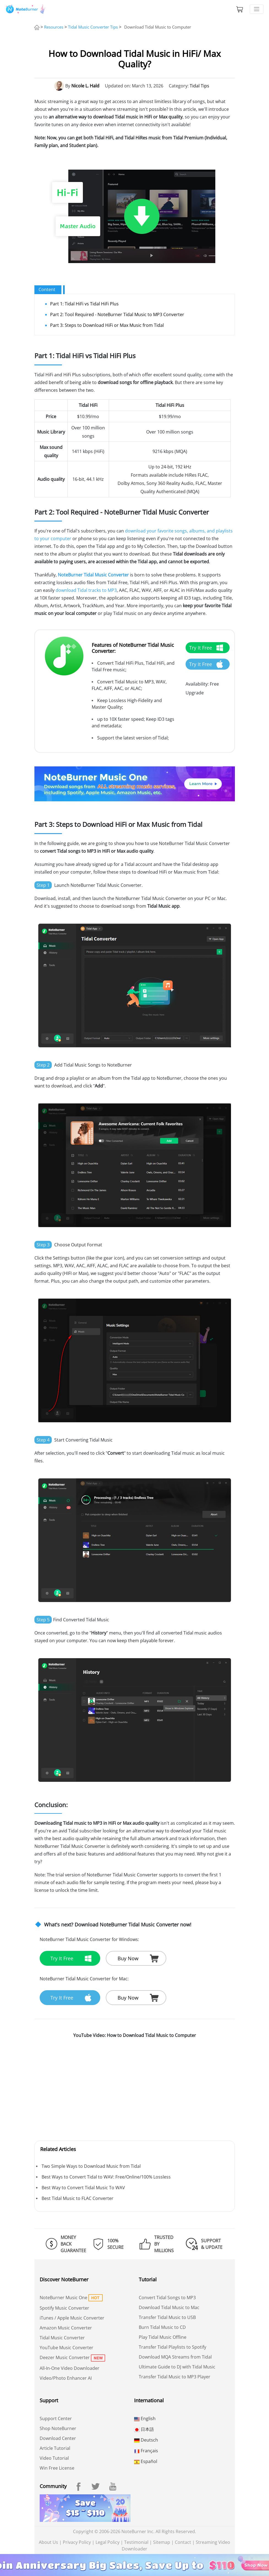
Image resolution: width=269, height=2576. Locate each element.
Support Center (56, 2418)
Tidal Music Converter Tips (93, 27)
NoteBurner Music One (63, 2298)
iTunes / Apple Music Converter (72, 2318)
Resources (53, 27)
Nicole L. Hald (85, 86)
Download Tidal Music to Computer (157, 27)
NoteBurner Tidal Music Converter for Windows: (89, 1939)
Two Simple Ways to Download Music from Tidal (91, 2166)
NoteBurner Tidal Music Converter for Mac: (84, 1979)
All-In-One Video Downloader (69, 2368)
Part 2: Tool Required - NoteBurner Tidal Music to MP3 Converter (117, 314)
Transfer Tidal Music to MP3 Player (174, 2377)
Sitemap (161, 2542)
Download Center (58, 2438)
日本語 (144, 2429)
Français (146, 2451)
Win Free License (57, 2468)
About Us (48, 2542)
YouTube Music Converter (66, 2348)
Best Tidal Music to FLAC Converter (77, 2198)
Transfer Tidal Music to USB (167, 2317)
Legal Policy (107, 2542)
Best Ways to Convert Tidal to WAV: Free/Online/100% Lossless (106, 2177)
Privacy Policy (77, 2542)
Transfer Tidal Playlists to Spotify (172, 2347)
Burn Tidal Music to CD (162, 2327)
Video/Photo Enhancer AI (66, 2378)
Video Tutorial (54, 2458)
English (145, 2418)
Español (145, 2461)
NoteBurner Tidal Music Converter (93, 575)
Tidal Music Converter (62, 2338)
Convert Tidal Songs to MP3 (167, 2298)
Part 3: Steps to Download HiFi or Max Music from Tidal (107, 325)
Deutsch (146, 2440)
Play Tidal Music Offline (162, 2337)
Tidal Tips (199, 86)
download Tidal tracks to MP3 (86, 590)
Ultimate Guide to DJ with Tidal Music (177, 2367)
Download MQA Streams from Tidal (175, 2357)
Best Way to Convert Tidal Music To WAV (83, 2188)
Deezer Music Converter (65, 2357)
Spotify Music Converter (64, 2308)
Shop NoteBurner (58, 2428)
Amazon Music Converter (66, 2328)
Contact (183, 2542)
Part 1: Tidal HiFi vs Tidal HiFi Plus (84, 304)
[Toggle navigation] (256, 9)
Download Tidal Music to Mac (169, 2307)
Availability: (197, 684)
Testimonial (136, 2542)
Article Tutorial (55, 2448)
